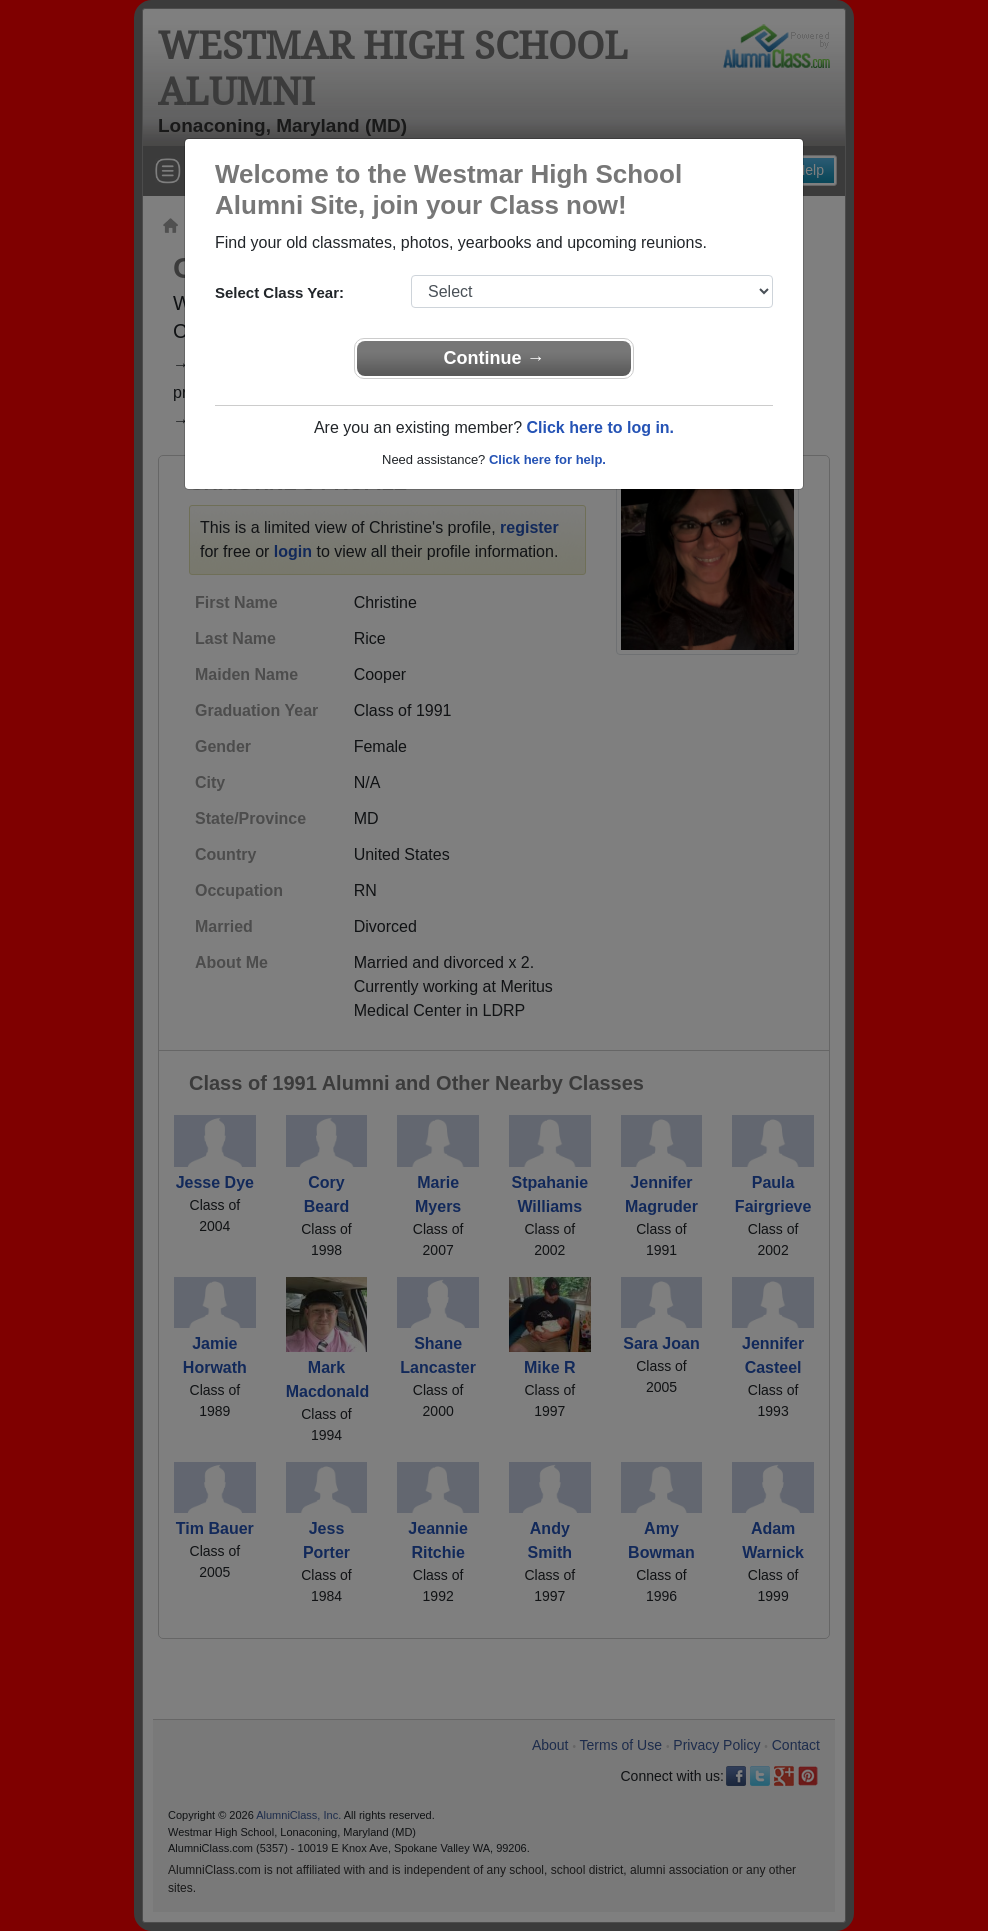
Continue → (494, 358)
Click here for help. (547, 459)
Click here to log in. (600, 427)
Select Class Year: (279, 292)
